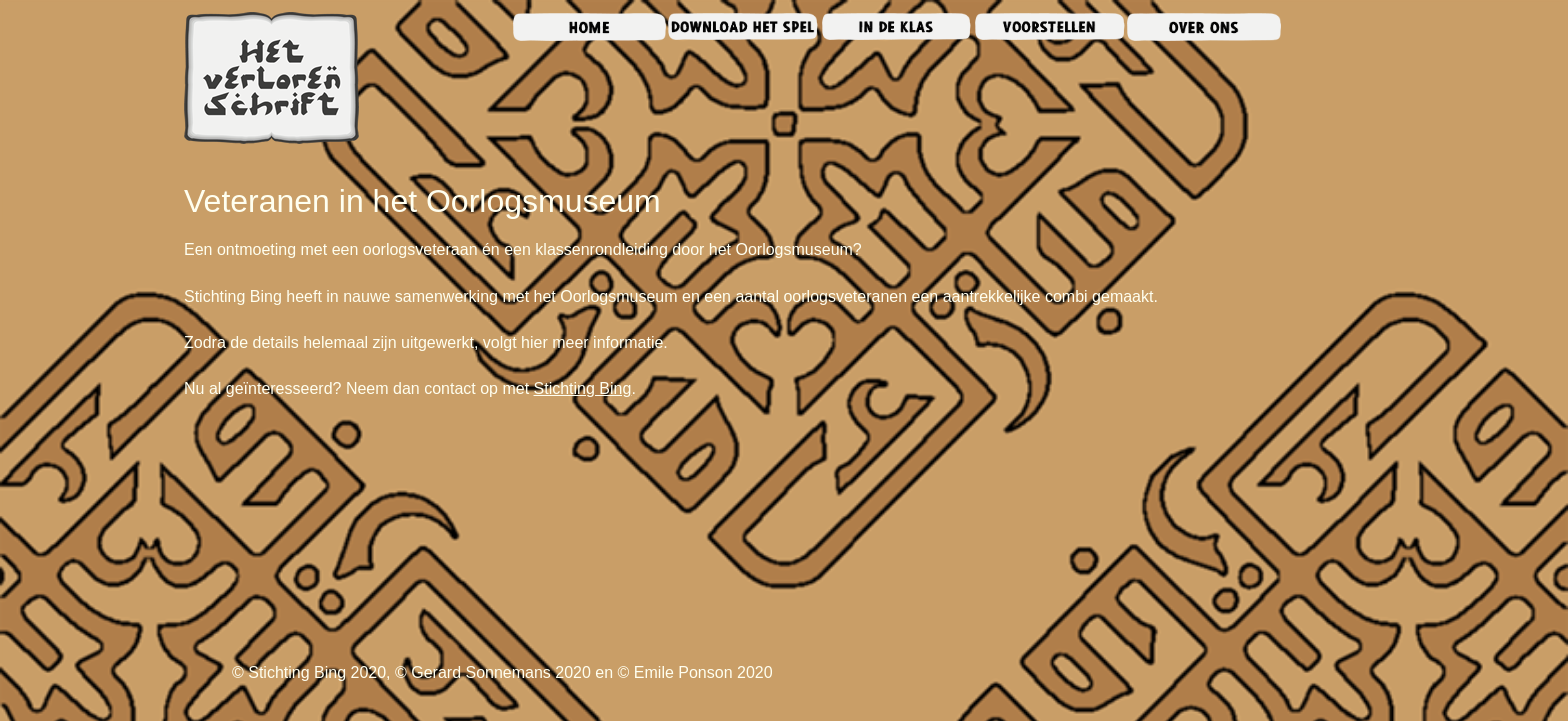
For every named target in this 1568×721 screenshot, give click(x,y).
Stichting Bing (583, 388)
